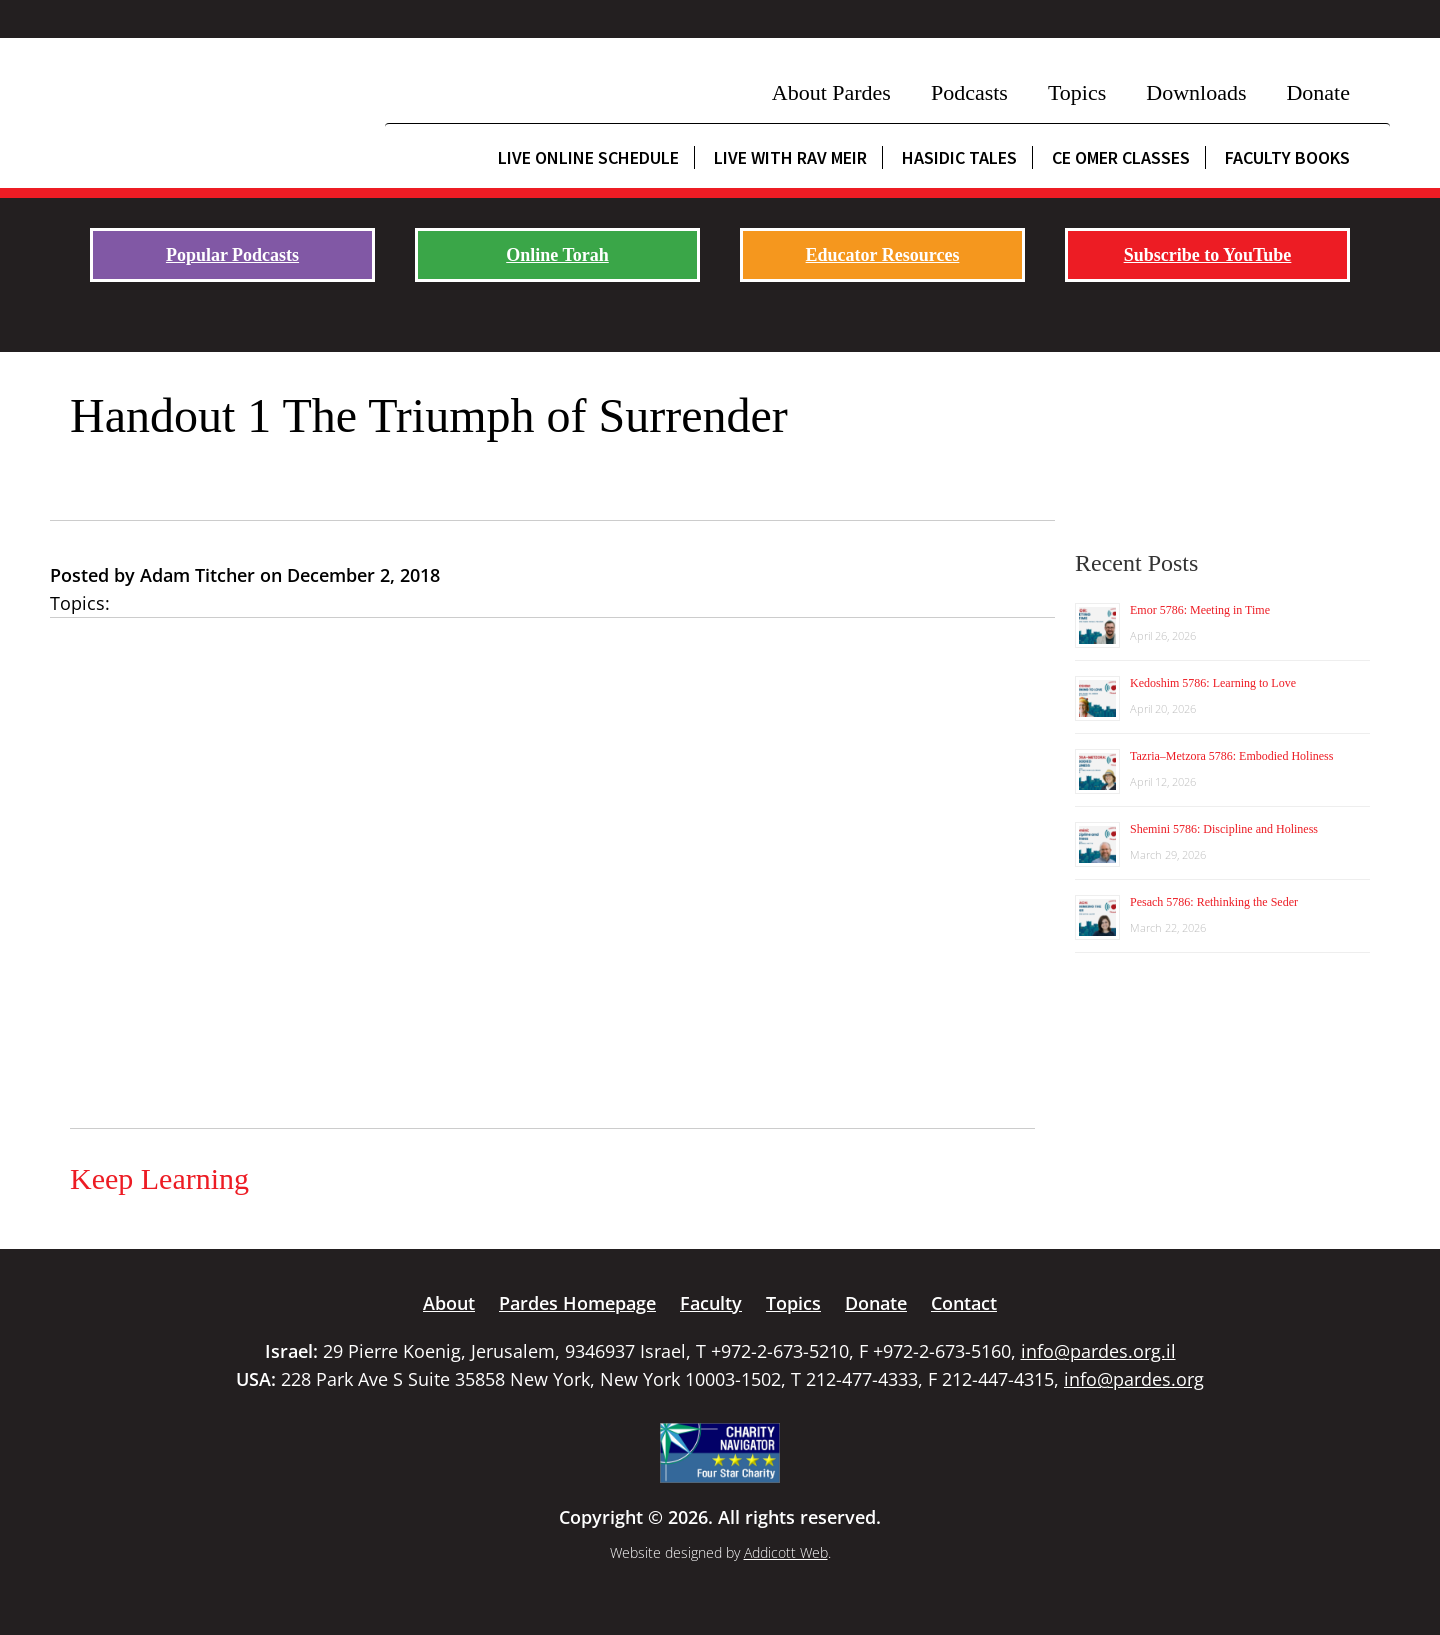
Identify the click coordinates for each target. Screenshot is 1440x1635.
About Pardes (831, 92)
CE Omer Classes (1121, 157)
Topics (1077, 92)
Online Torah (557, 255)
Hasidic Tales (959, 157)
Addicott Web (786, 1552)
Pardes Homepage (577, 1303)
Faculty (711, 1303)
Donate (1318, 92)
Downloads (1196, 92)
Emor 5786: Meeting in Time (1200, 610)
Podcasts (969, 92)
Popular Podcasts (232, 255)
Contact (964, 1303)
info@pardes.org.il (1098, 1351)
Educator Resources (883, 255)
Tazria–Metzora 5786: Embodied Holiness (1231, 756)
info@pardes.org (1134, 1379)
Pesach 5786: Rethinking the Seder (1214, 902)
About (449, 1303)
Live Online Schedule (588, 157)
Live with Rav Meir (790, 157)
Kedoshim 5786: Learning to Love (1213, 683)
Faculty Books (1287, 157)
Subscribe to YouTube (1208, 255)
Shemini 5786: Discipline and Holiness (1224, 829)
